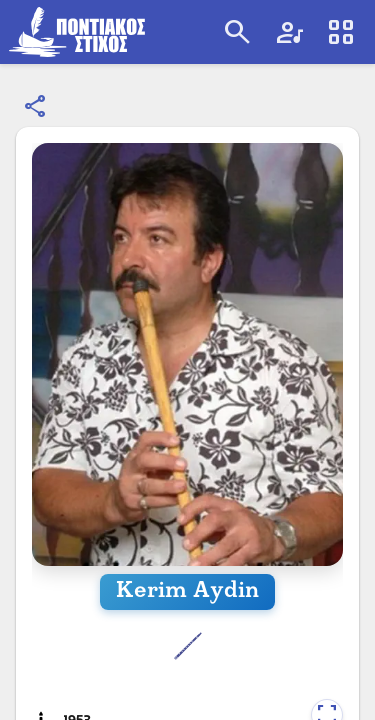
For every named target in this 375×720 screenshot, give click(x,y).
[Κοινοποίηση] (36, 107)
